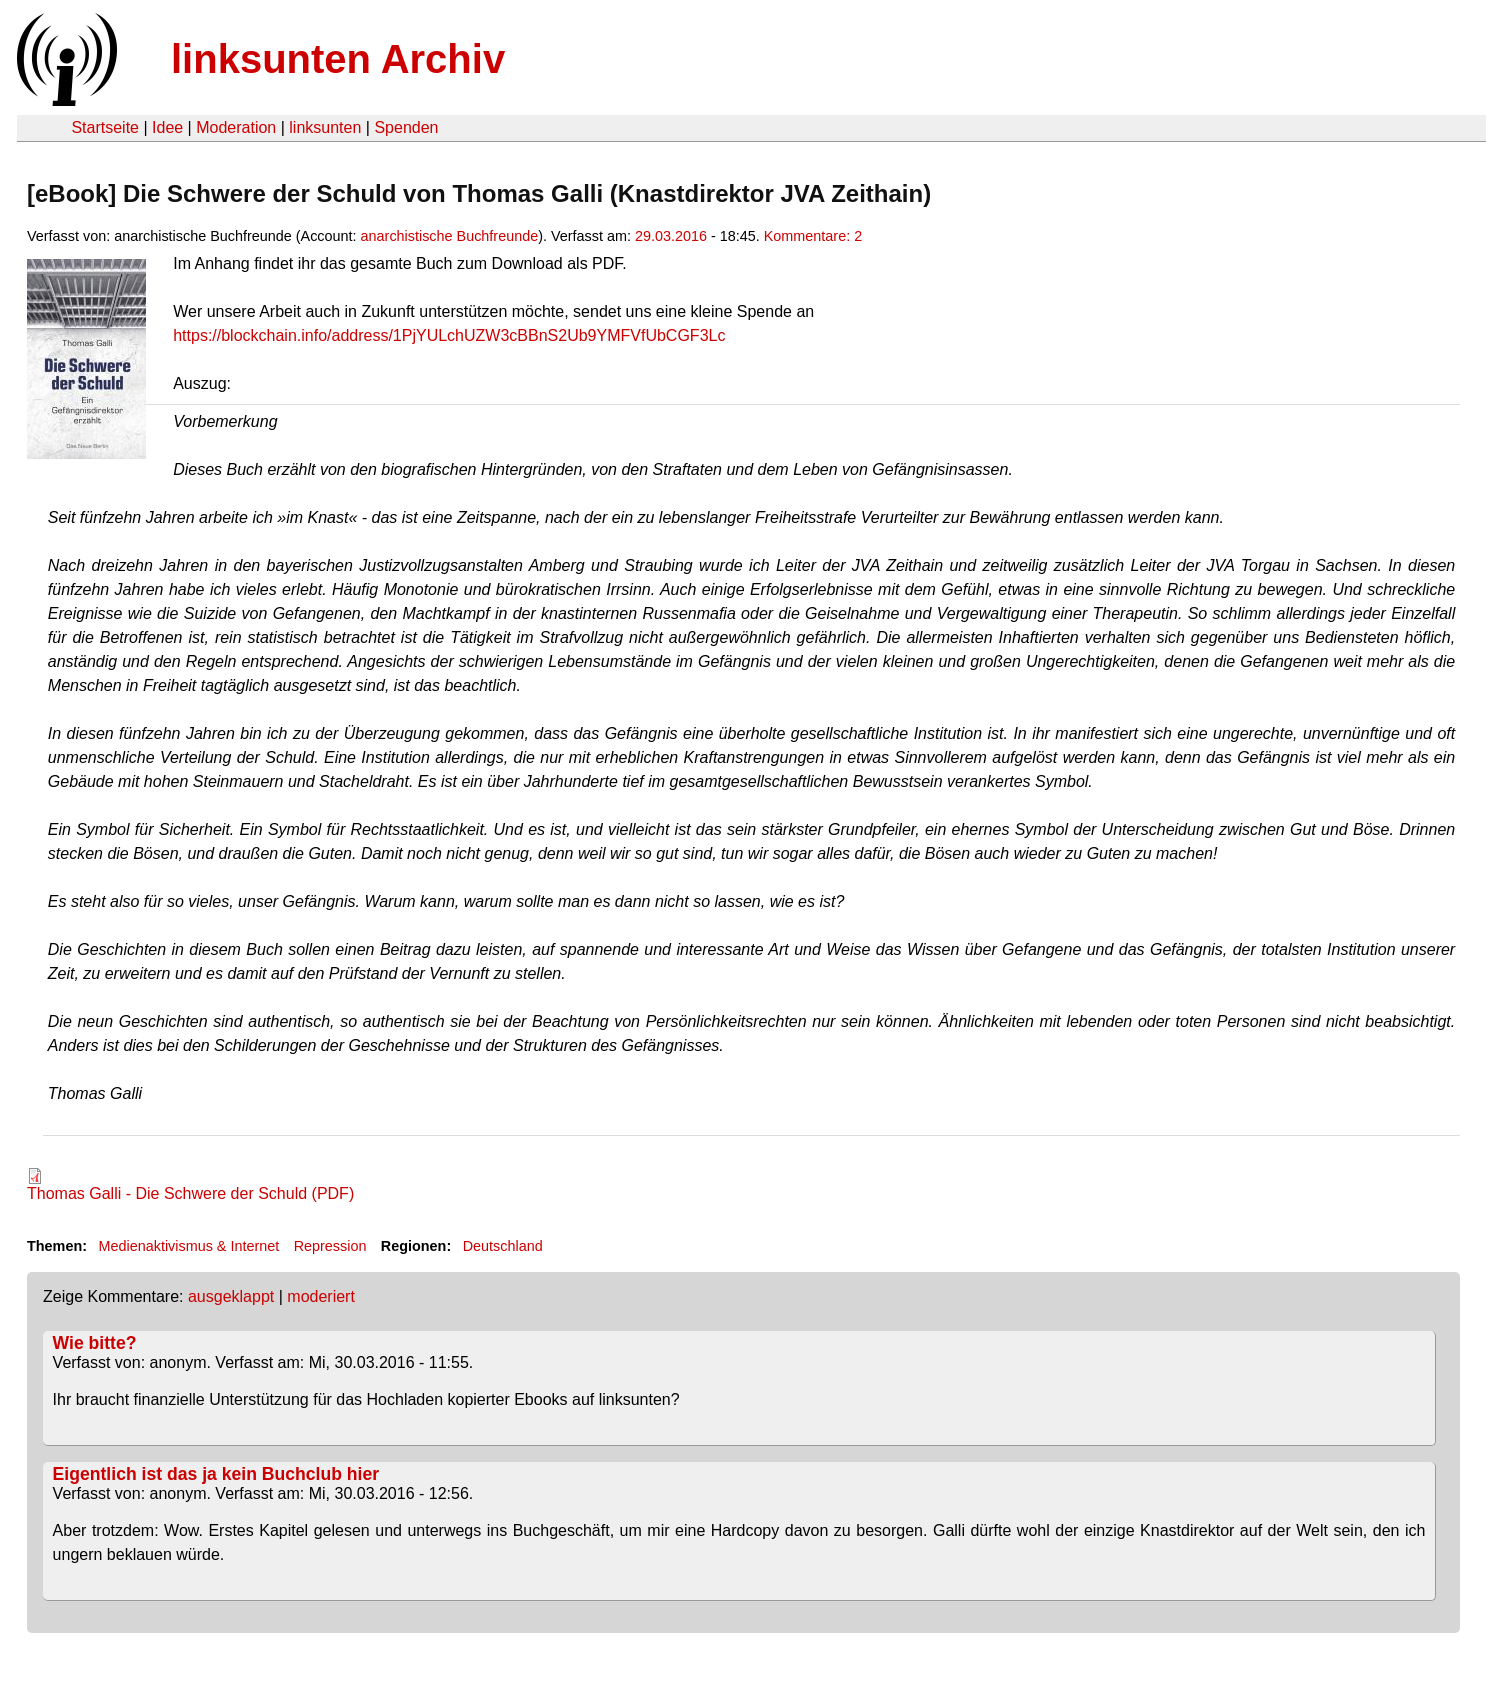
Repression (330, 1246)
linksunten (325, 127)
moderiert (321, 1296)
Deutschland (503, 1246)
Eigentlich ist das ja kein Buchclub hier (216, 1474)
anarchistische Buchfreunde (450, 236)
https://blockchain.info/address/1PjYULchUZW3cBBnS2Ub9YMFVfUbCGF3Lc (449, 335)
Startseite (105, 127)
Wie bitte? (95, 1343)
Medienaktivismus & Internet (188, 1246)
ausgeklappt (231, 1296)
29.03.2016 (671, 236)
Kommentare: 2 (813, 236)
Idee (167, 127)
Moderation (236, 127)
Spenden (406, 127)
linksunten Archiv (338, 59)
